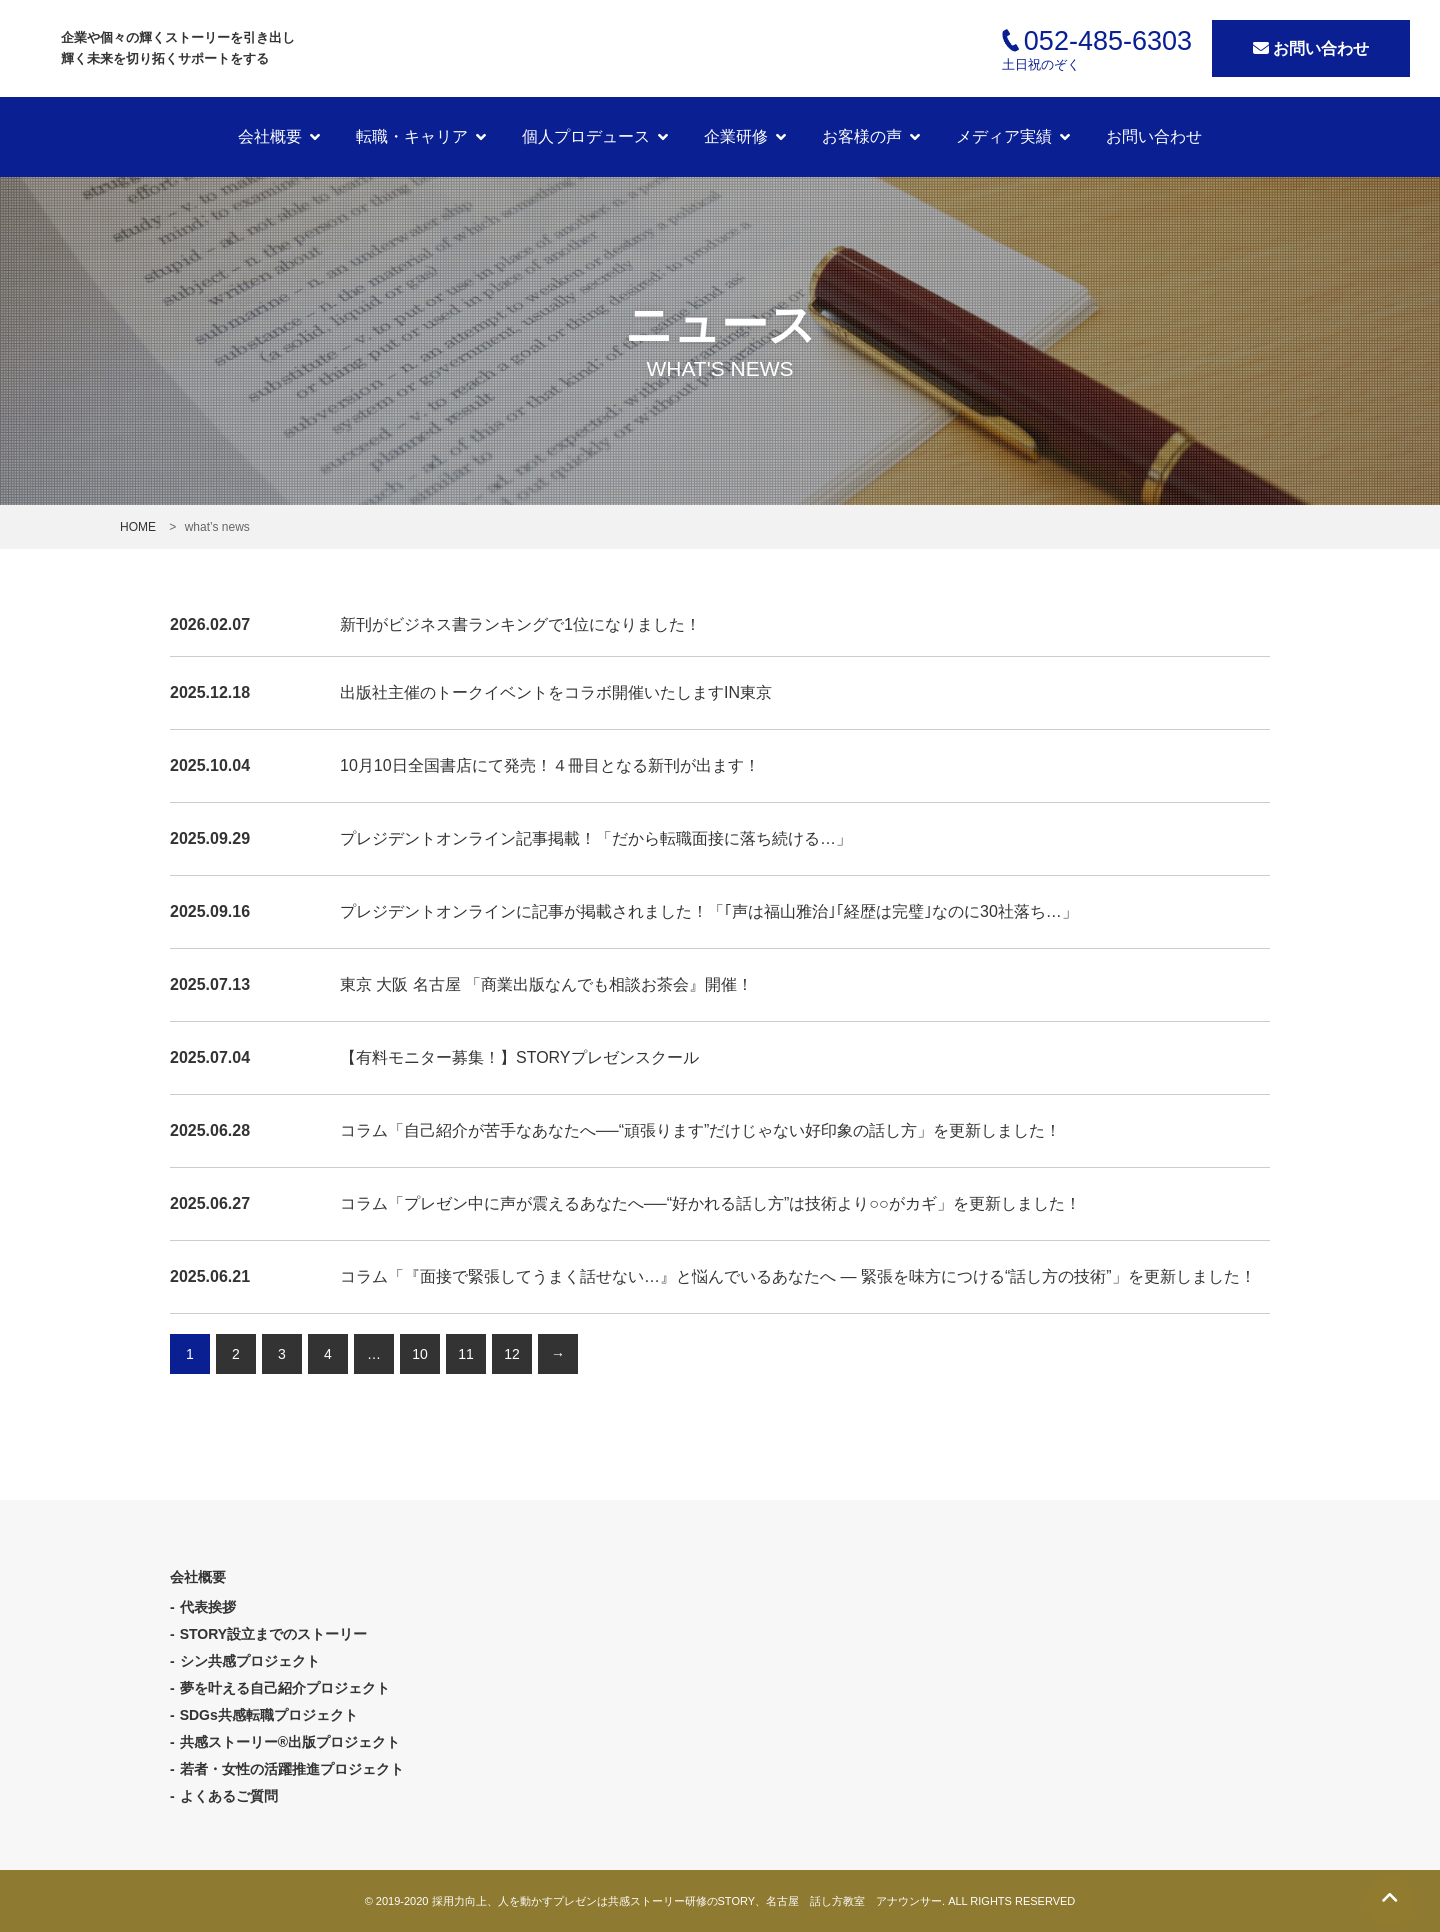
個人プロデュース (586, 136)
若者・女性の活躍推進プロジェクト (292, 1769)
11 (466, 1354)
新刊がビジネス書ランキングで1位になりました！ (520, 624)
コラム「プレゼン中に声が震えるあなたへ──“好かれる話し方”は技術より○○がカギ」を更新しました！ (710, 1203)
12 (512, 1354)
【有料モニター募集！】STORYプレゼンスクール (519, 1057)
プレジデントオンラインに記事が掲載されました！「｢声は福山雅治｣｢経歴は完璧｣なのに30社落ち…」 (709, 911)
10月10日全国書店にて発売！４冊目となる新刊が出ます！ (550, 765)
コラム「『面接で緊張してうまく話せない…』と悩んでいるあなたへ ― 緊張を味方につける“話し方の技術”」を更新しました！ (798, 1276)
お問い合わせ (1311, 48)
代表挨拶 (208, 1607)
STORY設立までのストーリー (273, 1634)
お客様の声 (862, 136)
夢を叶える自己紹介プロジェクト (285, 1688)
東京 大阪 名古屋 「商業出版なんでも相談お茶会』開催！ (546, 984)
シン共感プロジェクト (250, 1661)
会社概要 (270, 136)
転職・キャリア (412, 136)
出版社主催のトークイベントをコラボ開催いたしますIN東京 (556, 692)
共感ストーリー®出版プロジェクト (290, 1742)
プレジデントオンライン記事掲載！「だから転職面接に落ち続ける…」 (596, 838)
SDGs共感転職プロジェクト (269, 1715)
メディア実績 (1004, 136)
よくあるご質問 (229, 1796)
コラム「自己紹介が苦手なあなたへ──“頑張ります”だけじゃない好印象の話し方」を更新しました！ (700, 1130)
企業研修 (736, 136)
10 (420, 1354)
